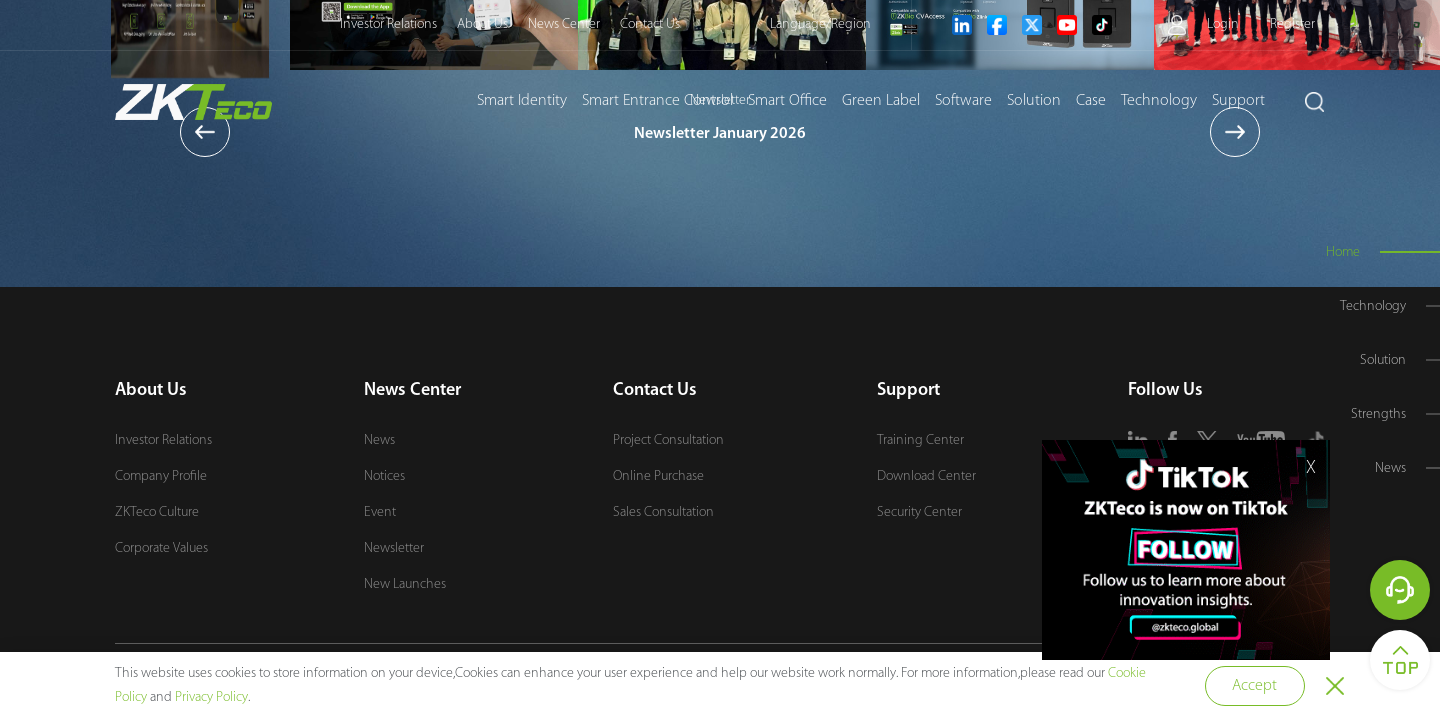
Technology (1159, 101)
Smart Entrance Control (657, 101)
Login (1223, 24)
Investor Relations (388, 24)
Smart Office (787, 101)
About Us (482, 24)
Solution (1034, 101)
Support (1238, 101)
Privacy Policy (211, 697)
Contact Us (650, 24)
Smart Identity (522, 101)
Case (1091, 101)
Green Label (881, 101)
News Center (564, 24)
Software (963, 101)
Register (1292, 24)
